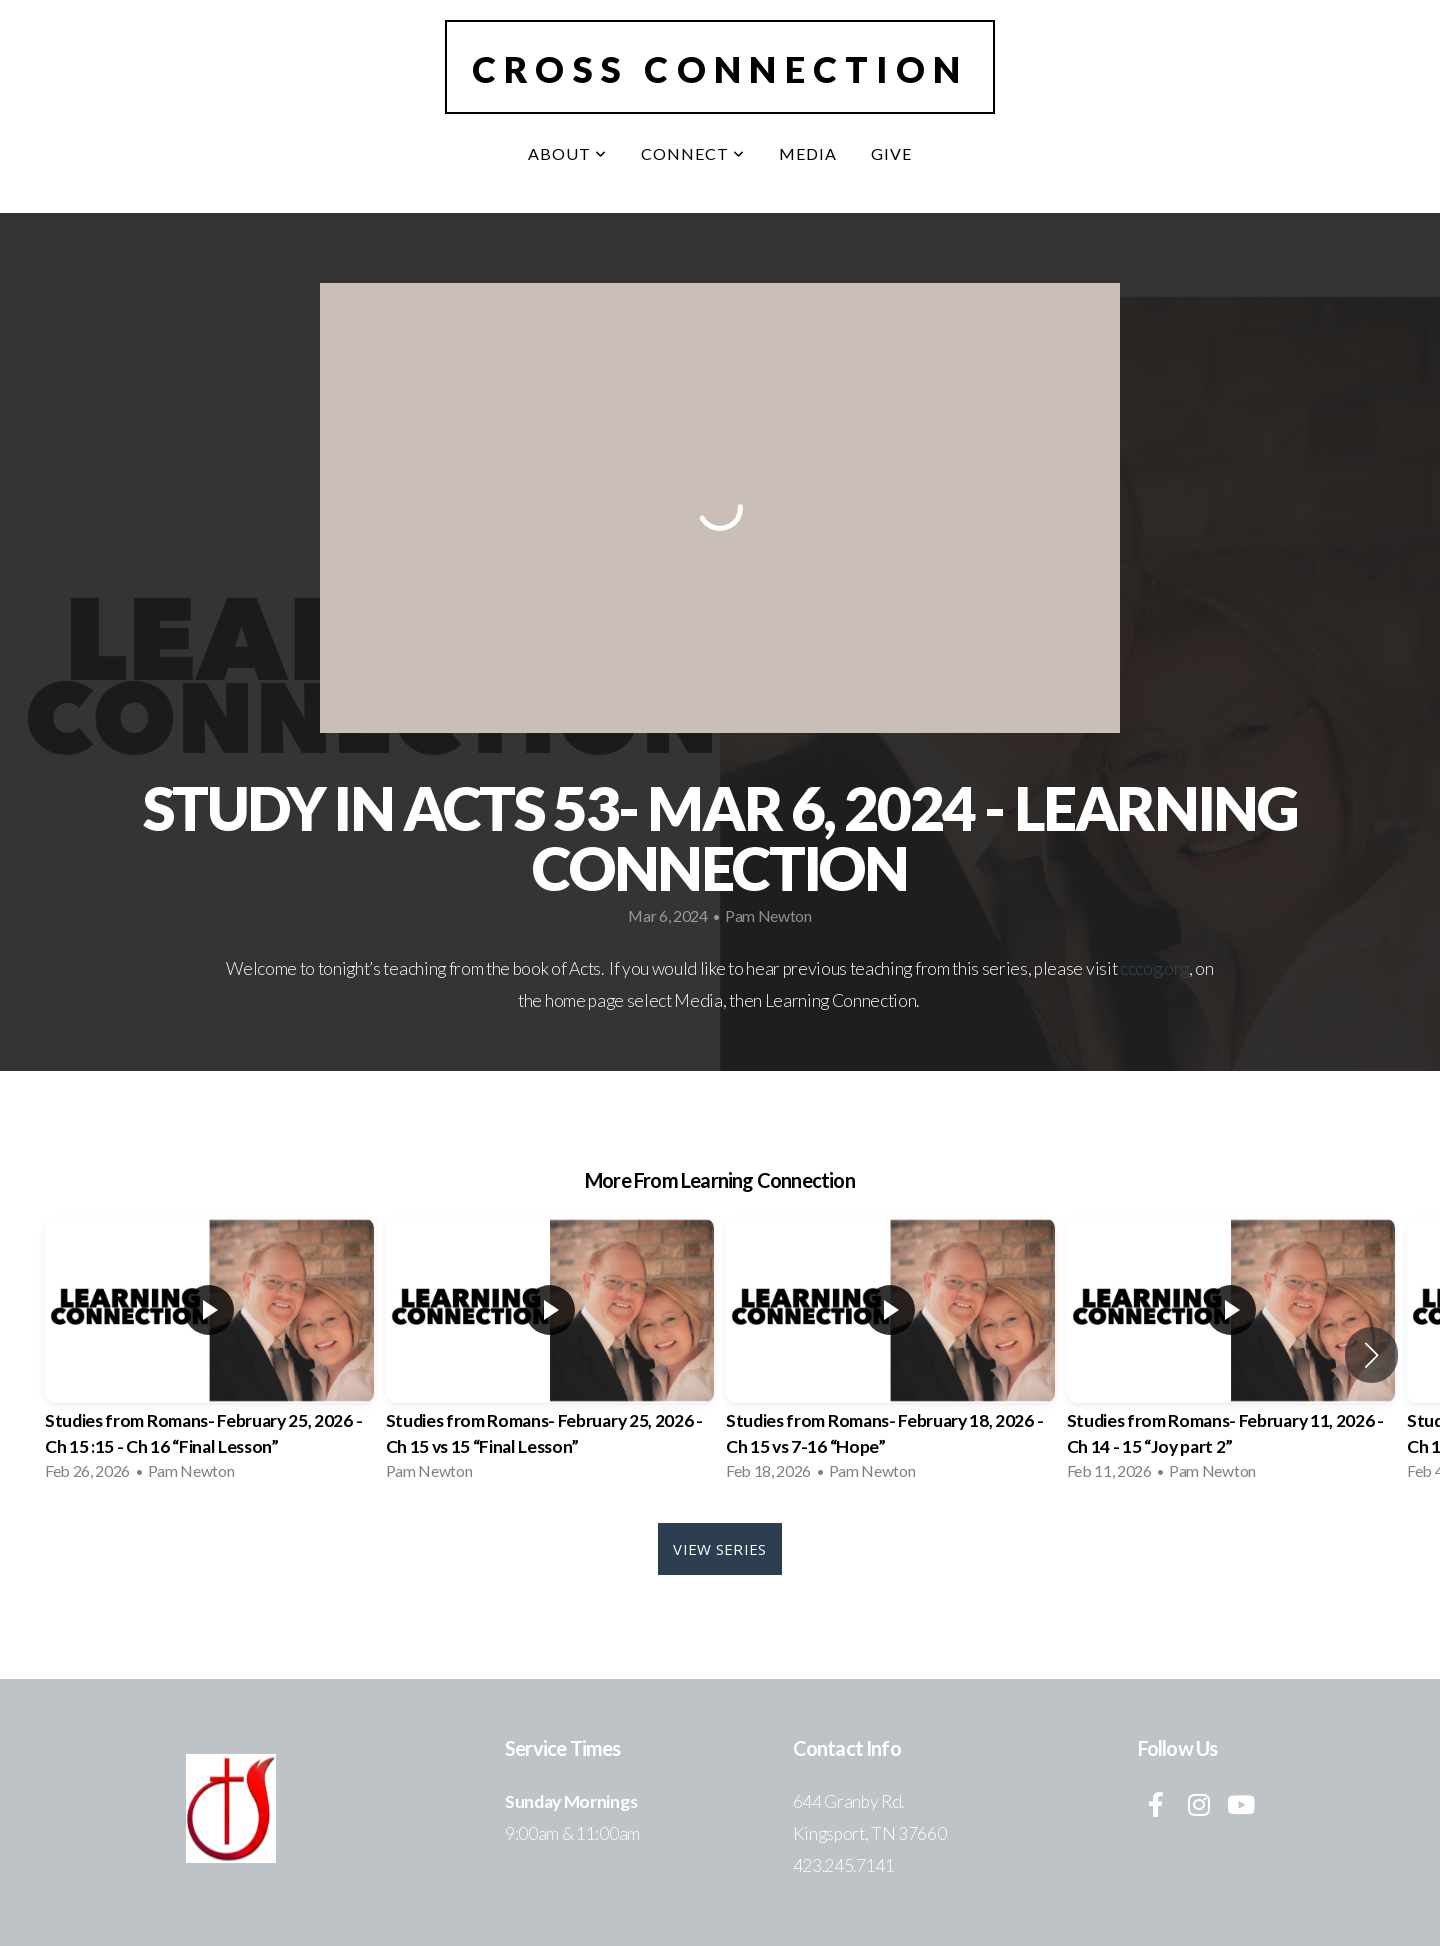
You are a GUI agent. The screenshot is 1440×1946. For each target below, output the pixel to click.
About (567, 153)
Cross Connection (720, 69)
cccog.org (1154, 968)
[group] (209, 1355)
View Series (719, 1549)
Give (891, 153)
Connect (693, 153)
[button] (1371, 1355)
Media (808, 153)
